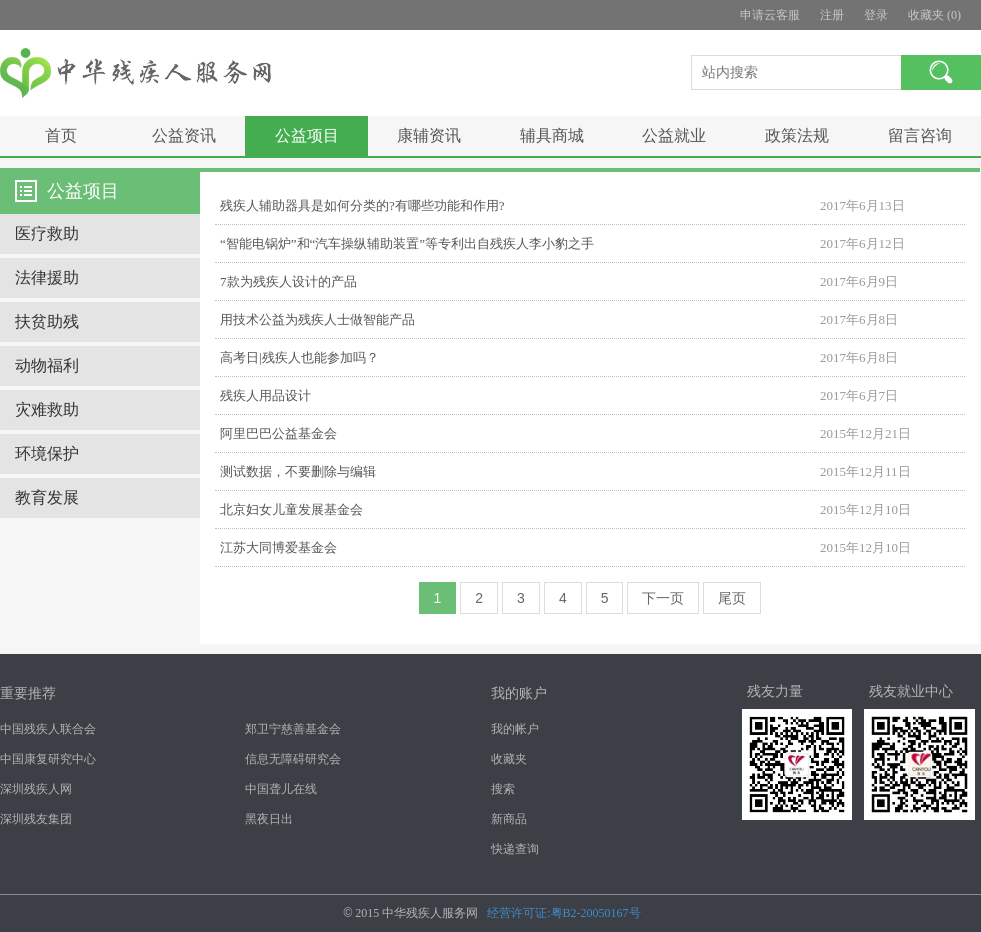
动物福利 (47, 365)
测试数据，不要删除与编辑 (298, 471)
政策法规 (797, 135)
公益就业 (674, 135)
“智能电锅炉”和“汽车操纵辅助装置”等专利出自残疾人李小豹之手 (407, 243)
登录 (876, 15)
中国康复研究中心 (48, 759)
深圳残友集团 (36, 819)
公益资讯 (184, 135)
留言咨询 (920, 135)
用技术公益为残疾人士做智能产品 (317, 319)
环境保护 (47, 453)
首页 (61, 135)
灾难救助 (47, 409)
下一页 (663, 598)
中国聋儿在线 (281, 789)
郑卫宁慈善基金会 (293, 729)
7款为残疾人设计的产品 (288, 281)
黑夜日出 (269, 819)
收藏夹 (509, 759)
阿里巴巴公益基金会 (278, 433)
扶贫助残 (47, 321)
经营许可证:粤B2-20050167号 (563, 913)
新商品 (509, 819)
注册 (832, 15)
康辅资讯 (429, 135)
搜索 (503, 789)
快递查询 (515, 849)
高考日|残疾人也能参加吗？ (299, 357)
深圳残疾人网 (36, 789)
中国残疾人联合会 (48, 729)
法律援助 (47, 277)
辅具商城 (552, 135)
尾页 (732, 598)
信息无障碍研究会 (293, 759)
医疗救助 (47, 233)
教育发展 (47, 497)
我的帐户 (515, 729)
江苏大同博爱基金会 (278, 547)
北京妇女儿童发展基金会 (291, 509)
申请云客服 (770, 15)
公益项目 (307, 135)
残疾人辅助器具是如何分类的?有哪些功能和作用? (362, 205)
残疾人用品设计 (265, 395)
